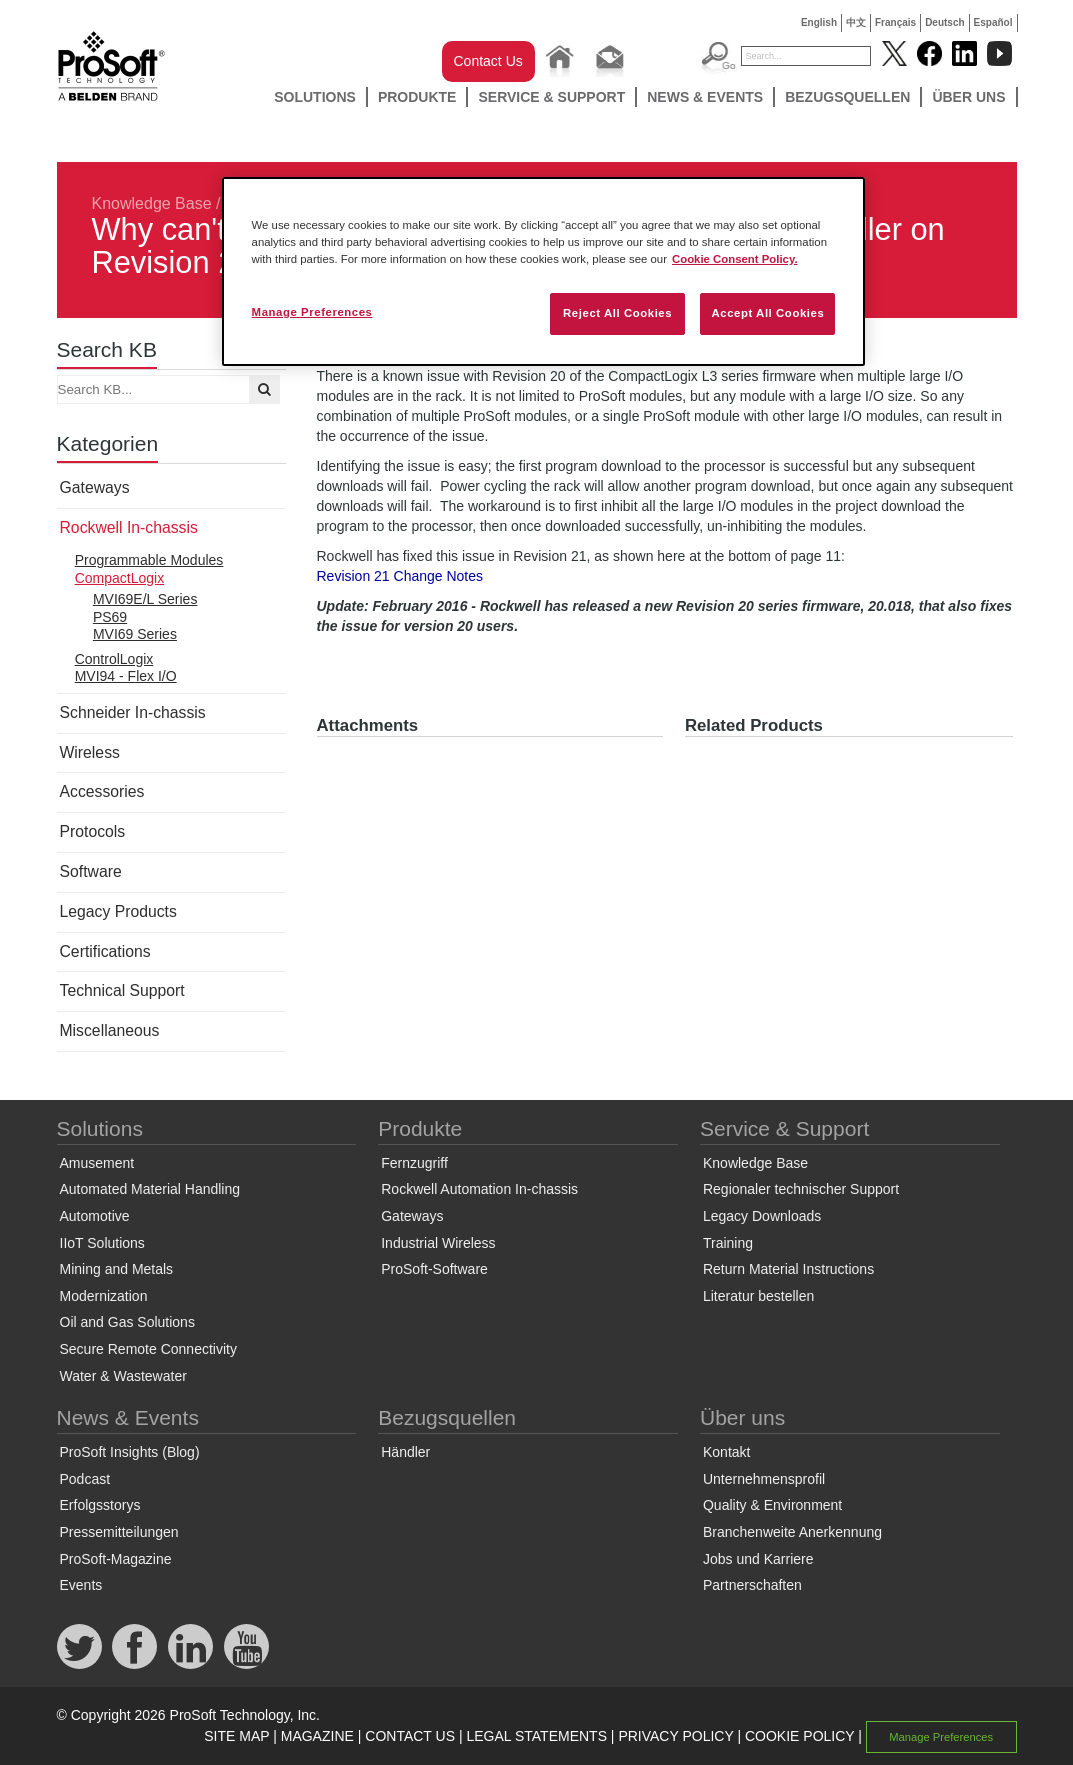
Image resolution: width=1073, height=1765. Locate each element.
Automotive (95, 1216)
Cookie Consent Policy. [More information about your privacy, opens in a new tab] (735, 259)
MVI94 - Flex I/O (126, 676)
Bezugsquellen (847, 97)
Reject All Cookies (617, 313)
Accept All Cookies (767, 313)
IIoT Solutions (102, 1243)
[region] (544, 271)
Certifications (105, 951)
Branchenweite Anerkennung (792, 1532)
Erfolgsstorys (100, 1505)
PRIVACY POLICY (675, 1736)
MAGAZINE (317, 1736)
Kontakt (726, 1452)
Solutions (315, 97)
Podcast (85, 1479)
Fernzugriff (414, 1163)
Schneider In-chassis (133, 712)
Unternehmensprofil (764, 1479)
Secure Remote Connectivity (148, 1349)
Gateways (95, 487)
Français (895, 22)
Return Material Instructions (788, 1269)
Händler (405, 1452)
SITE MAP (236, 1736)
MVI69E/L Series (145, 599)
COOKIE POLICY (799, 1736)
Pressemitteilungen (119, 1532)
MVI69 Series (135, 634)
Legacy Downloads (762, 1216)
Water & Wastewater (123, 1376)
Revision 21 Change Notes (400, 576)
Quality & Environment (772, 1505)
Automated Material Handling (150, 1189)
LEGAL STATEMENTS (536, 1736)
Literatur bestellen (758, 1296)
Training (728, 1243)
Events (81, 1585)
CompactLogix (120, 578)
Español (993, 22)
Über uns (968, 97)
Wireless (90, 752)
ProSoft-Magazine (116, 1559)
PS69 (110, 617)
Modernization (104, 1296)
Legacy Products (118, 911)
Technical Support (122, 990)
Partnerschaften (752, 1585)
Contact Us (488, 61)
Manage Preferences (941, 1737)
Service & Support (551, 97)
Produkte (417, 97)
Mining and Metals (117, 1269)
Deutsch (944, 22)
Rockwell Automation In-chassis (479, 1189)
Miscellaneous (110, 1030)
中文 (856, 22)
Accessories (102, 791)
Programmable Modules (149, 560)
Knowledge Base (152, 203)
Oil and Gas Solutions (127, 1322)
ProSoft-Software (434, 1269)
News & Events (705, 97)
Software (91, 871)
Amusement (97, 1163)
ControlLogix (114, 659)
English (819, 22)
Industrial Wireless (438, 1243)
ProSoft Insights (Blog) (130, 1452)
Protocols (93, 831)
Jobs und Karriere (758, 1559)
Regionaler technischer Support (801, 1189)
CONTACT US (410, 1736)
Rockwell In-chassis (129, 527)
